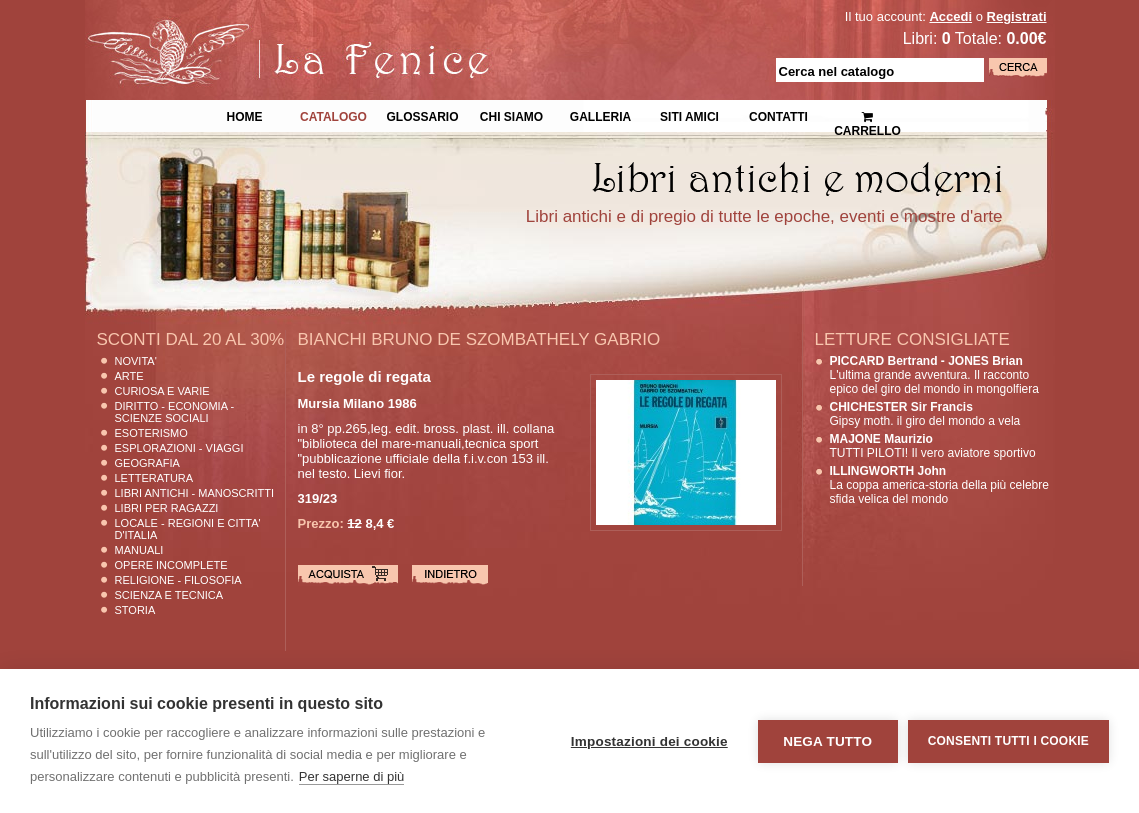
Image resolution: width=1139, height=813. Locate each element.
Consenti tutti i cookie (1008, 741)
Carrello (867, 115)
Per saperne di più (352, 776)
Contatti (778, 115)
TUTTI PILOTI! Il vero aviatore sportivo (933, 446)
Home (245, 115)
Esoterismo (151, 433)
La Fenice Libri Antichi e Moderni (260, 30)
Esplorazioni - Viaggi (179, 448)
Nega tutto (827, 741)
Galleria (600, 115)
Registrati (1017, 16)
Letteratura (154, 478)
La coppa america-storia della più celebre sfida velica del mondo (939, 485)
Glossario (422, 115)
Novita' (136, 361)
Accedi (950, 16)
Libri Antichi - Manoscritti (195, 493)
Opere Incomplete (171, 565)
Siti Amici (689, 115)
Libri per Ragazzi (167, 508)
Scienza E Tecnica (169, 595)
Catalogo (333, 115)
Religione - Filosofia (178, 580)
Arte (129, 376)
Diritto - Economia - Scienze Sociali (175, 412)
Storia (135, 610)
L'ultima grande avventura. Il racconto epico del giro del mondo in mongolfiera (934, 375)
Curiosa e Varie (162, 391)
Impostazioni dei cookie (649, 741)
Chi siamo (511, 115)
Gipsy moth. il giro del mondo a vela (925, 414)
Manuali (139, 550)
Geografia (147, 463)
